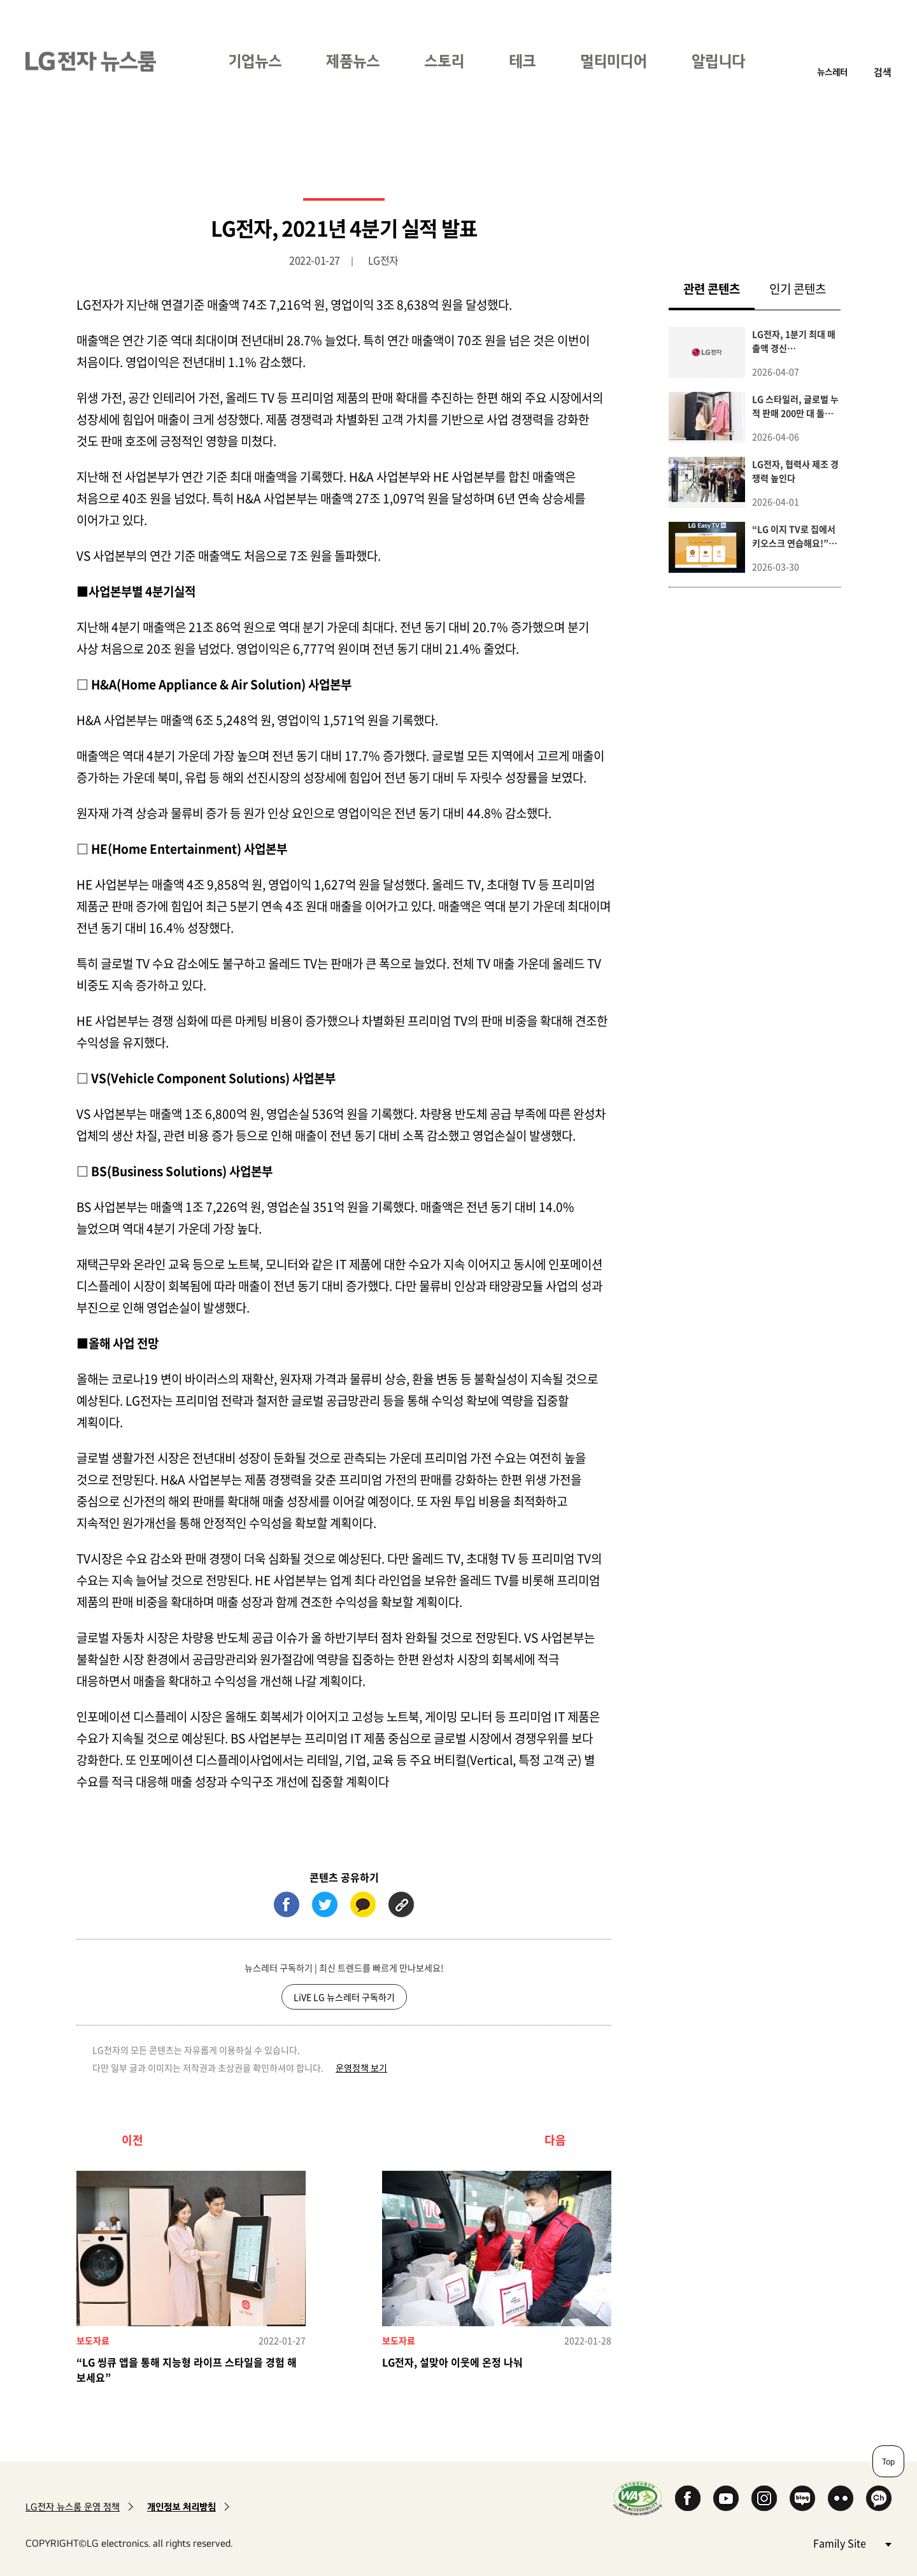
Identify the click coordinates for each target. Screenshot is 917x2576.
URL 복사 (401, 1904)
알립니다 (718, 61)
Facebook (687, 2498)
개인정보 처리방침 (181, 2507)
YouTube (726, 2498)
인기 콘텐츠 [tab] (797, 289)
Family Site (852, 2543)
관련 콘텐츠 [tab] (719, 288)
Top (888, 2461)
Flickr (840, 2498)
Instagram (764, 2498)
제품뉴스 (353, 61)
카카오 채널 (879, 2498)
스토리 (444, 61)
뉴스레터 (832, 71)
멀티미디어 (613, 61)
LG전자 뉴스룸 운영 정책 (72, 2507)
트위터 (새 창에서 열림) (325, 1904)
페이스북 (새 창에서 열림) (286, 1904)
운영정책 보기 (361, 2067)
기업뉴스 (254, 61)
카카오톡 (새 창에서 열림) (363, 1904)
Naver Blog (802, 2498)
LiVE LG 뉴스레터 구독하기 (344, 1996)
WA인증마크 (637, 2497)
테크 (522, 61)
